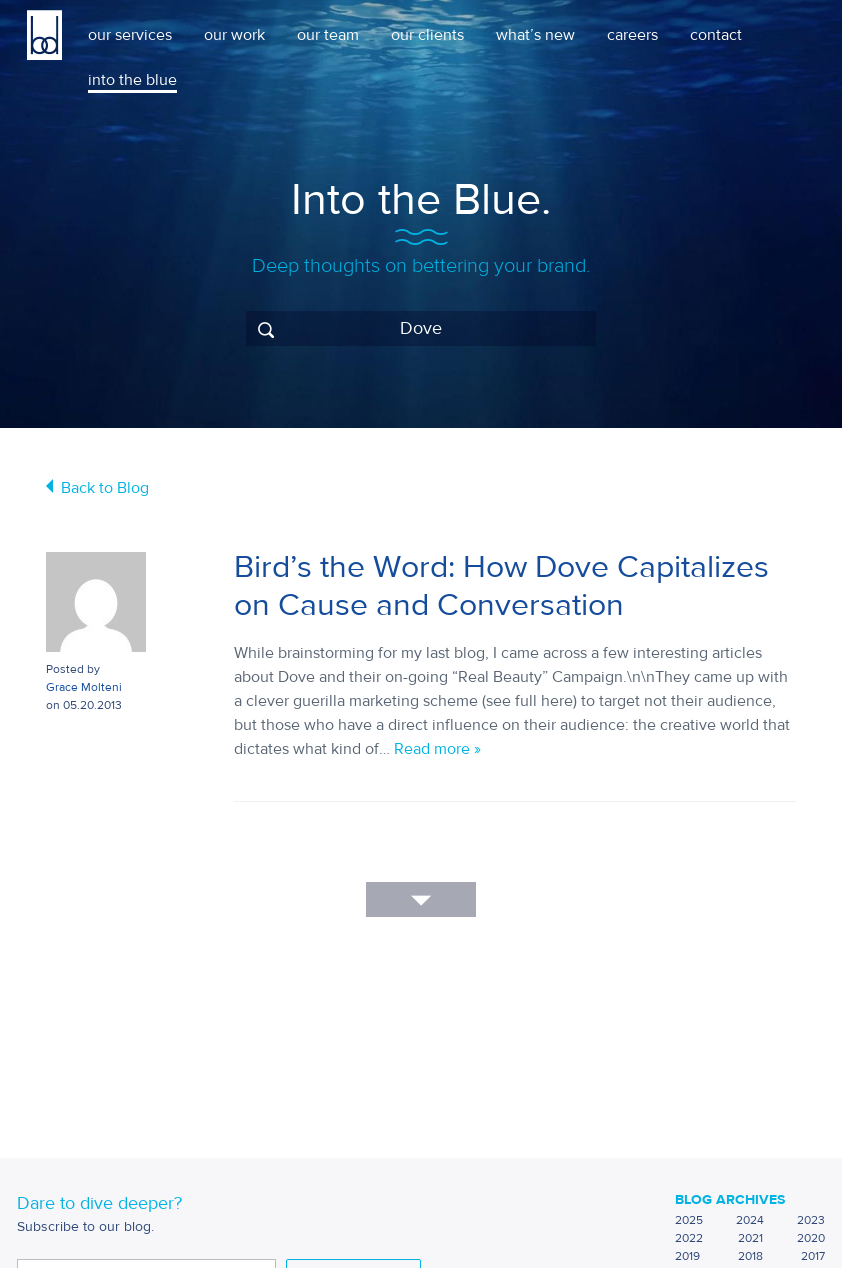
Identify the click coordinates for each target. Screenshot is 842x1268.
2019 (687, 1256)
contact (716, 35)
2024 (750, 1220)
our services (130, 35)
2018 (750, 1256)
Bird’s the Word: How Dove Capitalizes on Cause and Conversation (501, 586)
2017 (813, 1256)
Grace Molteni (84, 687)
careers (632, 35)
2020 (811, 1238)
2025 (689, 1220)
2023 (811, 1220)
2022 (689, 1238)
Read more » (437, 749)
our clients (427, 35)
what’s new (535, 35)
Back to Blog (105, 488)
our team (328, 35)
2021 (750, 1238)
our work (234, 35)
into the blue (132, 80)
